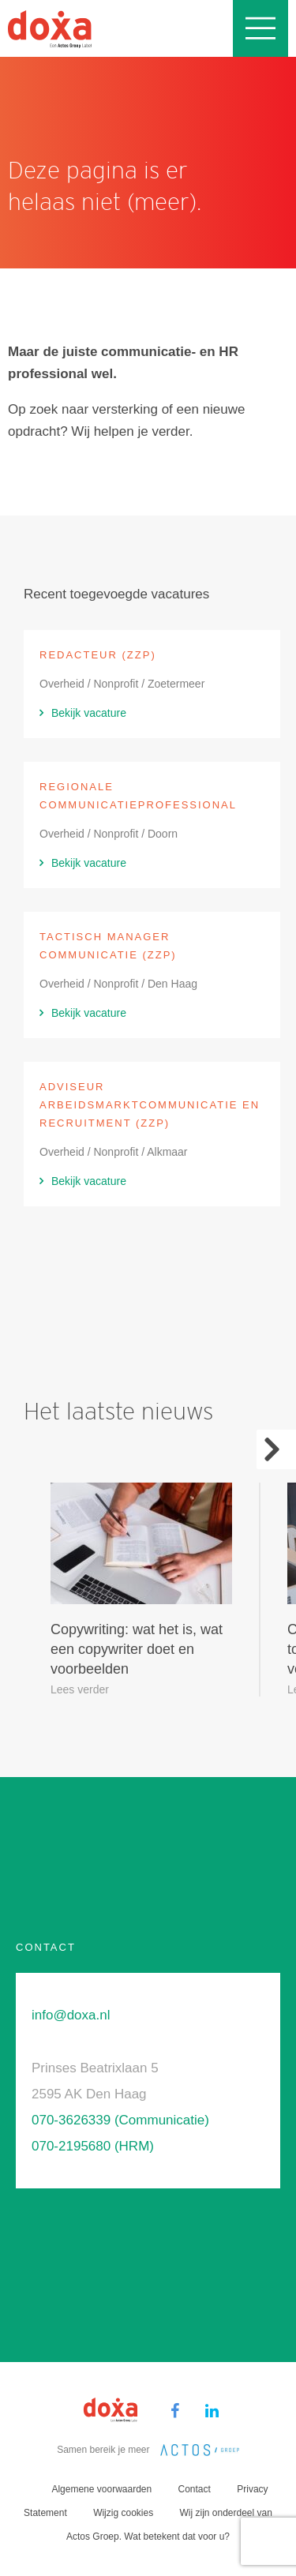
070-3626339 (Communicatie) (120, 2120)
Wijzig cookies (123, 2512)
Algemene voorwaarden (101, 2489)
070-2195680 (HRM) (93, 2146)
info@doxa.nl (71, 2015)
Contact (194, 2489)
